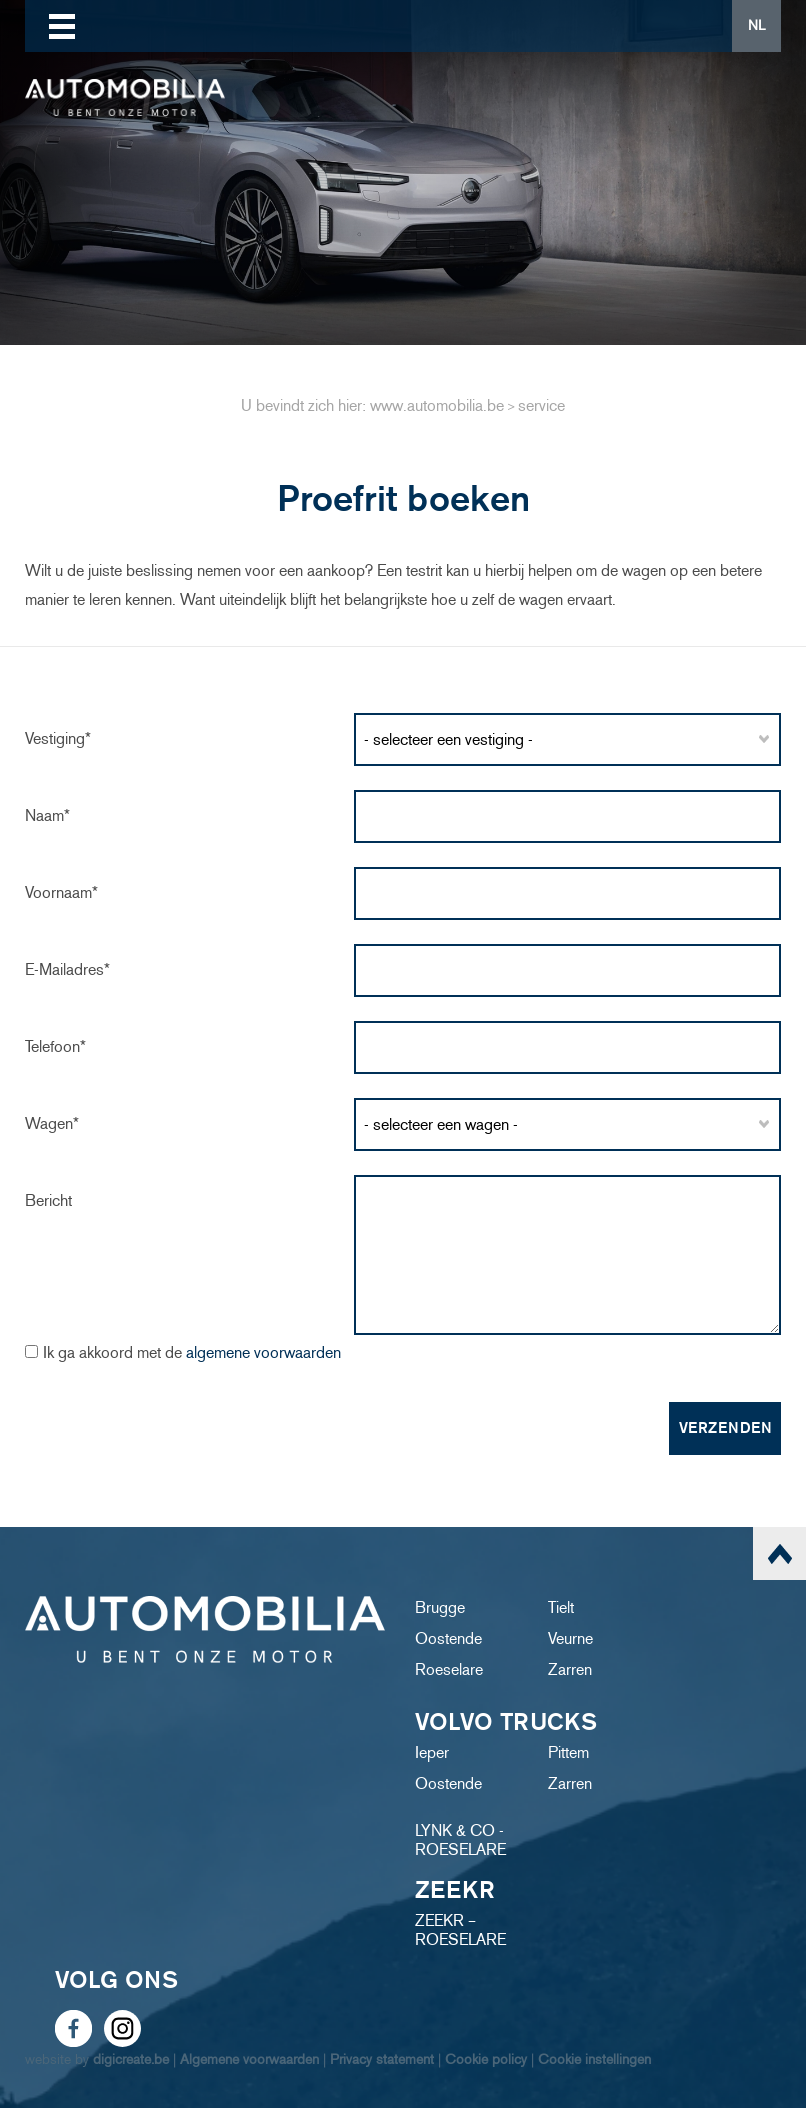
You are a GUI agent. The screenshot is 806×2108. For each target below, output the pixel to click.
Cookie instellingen (594, 2059)
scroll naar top (779, 1553)
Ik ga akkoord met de (192, 1352)
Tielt (561, 1607)
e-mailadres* (67, 969)
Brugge (440, 1607)
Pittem (568, 1752)
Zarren (570, 1669)
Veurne (570, 1638)
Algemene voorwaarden (249, 2059)
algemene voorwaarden (263, 1352)
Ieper (432, 1752)
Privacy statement (382, 2059)
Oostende (448, 1638)
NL (756, 25)
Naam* (47, 815)
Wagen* (52, 1123)
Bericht (48, 1200)
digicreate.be (131, 2059)
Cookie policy (486, 2059)
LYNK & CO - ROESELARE (460, 1840)
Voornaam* (61, 892)
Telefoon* (55, 1046)
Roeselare (449, 1669)
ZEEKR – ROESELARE (460, 1930)
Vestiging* (58, 738)
